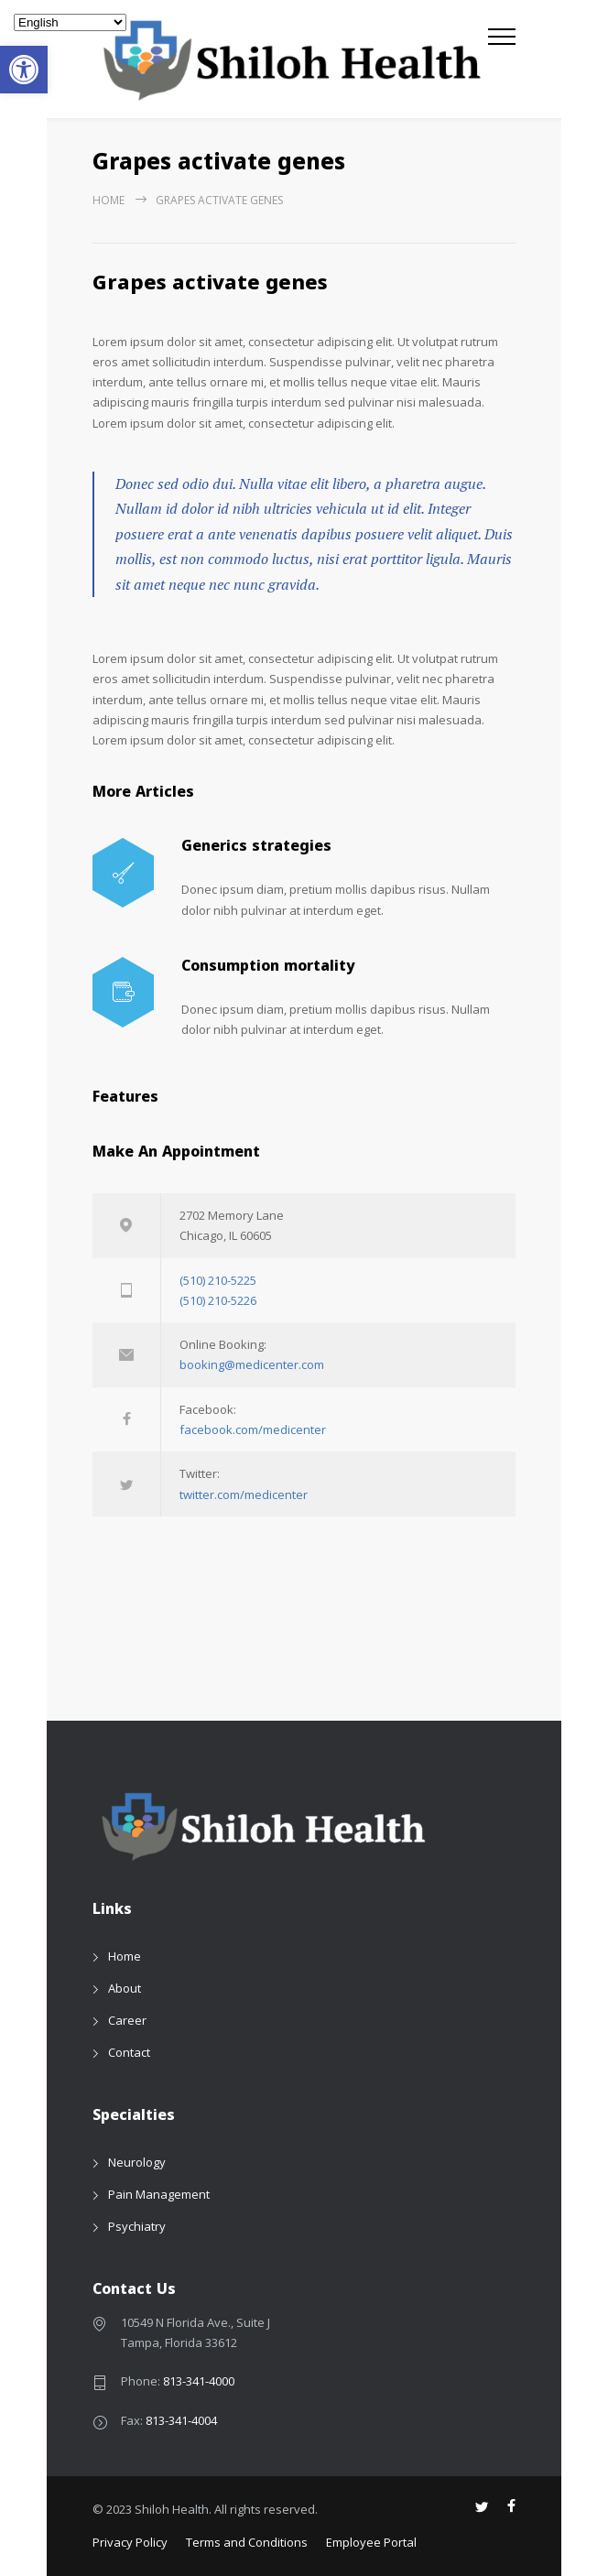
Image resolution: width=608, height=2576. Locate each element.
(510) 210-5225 (217, 1280)
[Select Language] (70, 22)
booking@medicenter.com (251, 1364)
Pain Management (159, 2194)
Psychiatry (137, 2226)
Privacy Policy (130, 2542)
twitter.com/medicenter (243, 1494)
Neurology (137, 2162)
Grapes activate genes (210, 285)
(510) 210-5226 (217, 1300)
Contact (129, 2052)
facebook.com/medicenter (252, 1429)
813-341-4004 (181, 2420)
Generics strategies (256, 848)
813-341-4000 (198, 2381)
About (124, 1988)
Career (127, 2020)
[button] (24, 69)
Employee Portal (371, 2542)
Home (108, 200)
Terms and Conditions (247, 2542)
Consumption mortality (267, 968)
